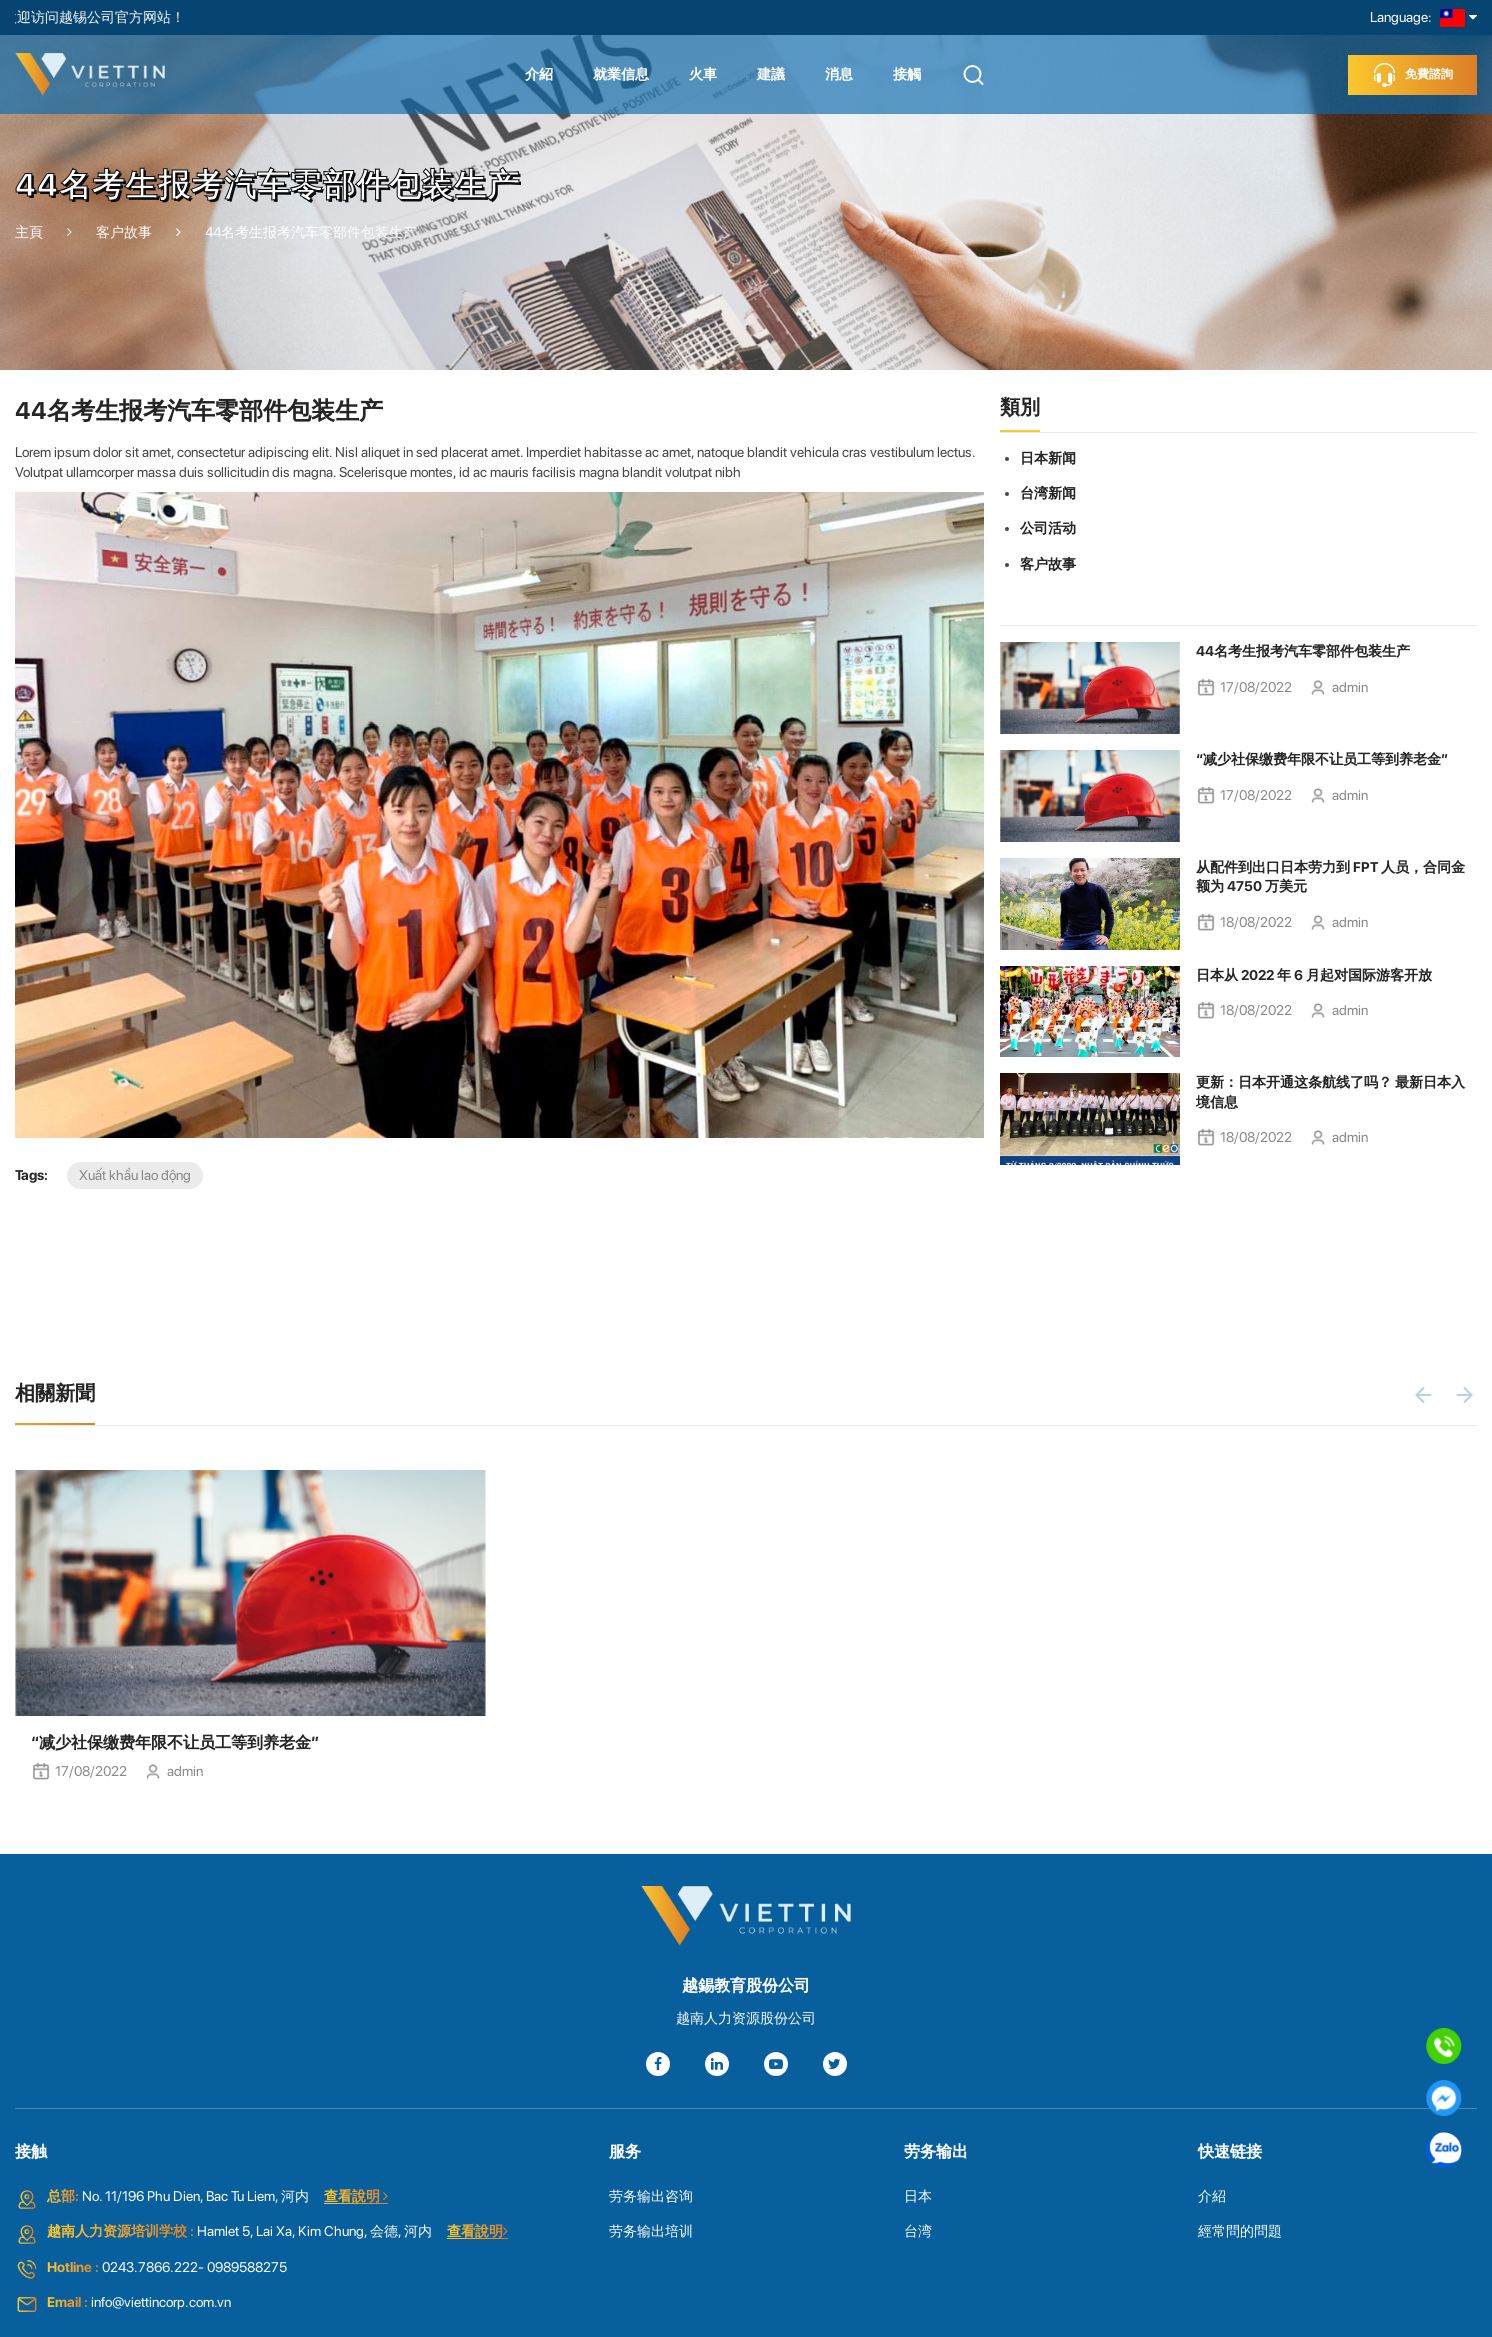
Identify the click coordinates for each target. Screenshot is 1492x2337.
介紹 (539, 74)
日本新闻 (1048, 458)
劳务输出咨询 (651, 2196)
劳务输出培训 (651, 2231)
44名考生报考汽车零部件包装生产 (1303, 651)
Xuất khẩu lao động (135, 1175)
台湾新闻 (1048, 493)
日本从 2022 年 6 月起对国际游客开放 (1314, 975)
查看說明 (356, 2196)
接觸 (907, 74)
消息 (839, 74)
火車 (703, 74)
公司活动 (1048, 528)
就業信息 (621, 74)
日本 (918, 2196)
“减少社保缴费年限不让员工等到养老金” (1322, 759)
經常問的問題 (1240, 2231)
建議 (771, 74)
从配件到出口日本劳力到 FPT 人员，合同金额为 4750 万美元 (1330, 876)
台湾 (918, 2231)
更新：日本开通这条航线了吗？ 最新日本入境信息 (1330, 1091)
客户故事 (1048, 564)
